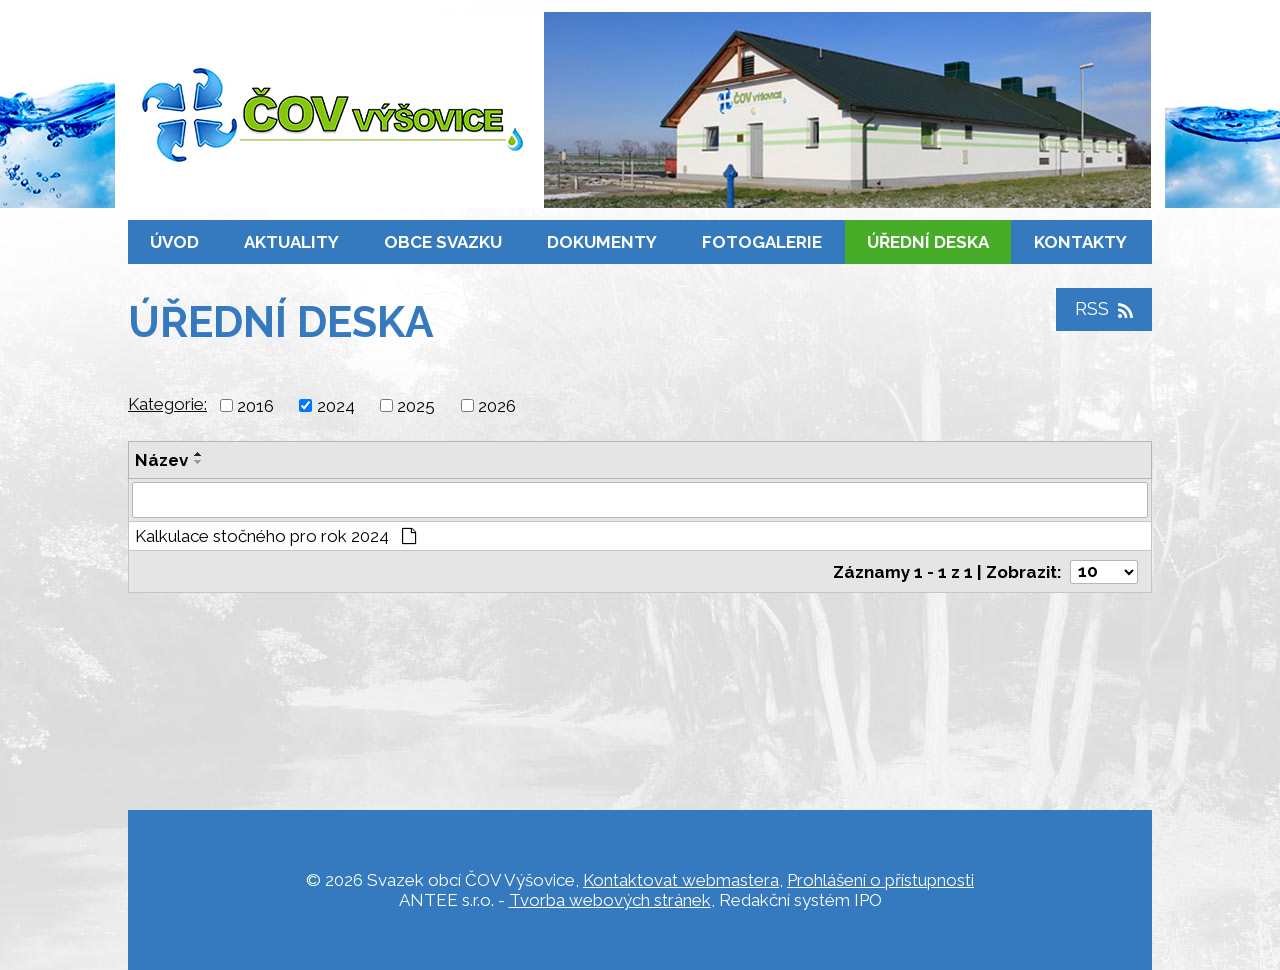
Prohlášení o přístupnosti (880, 880)
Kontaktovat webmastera (681, 880)
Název (161, 460)
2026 (497, 406)
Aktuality (291, 242)
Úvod (174, 242)
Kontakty (1080, 242)
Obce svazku (443, 242)
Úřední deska (928, 242)
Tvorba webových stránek (610, 900)
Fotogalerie (762, 242)
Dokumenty (602, 242)
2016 (255, 406)
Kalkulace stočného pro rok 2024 (276, 536)
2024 (336, 406)
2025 (416, 406)
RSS (1104, 309)
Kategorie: (167, 404)
